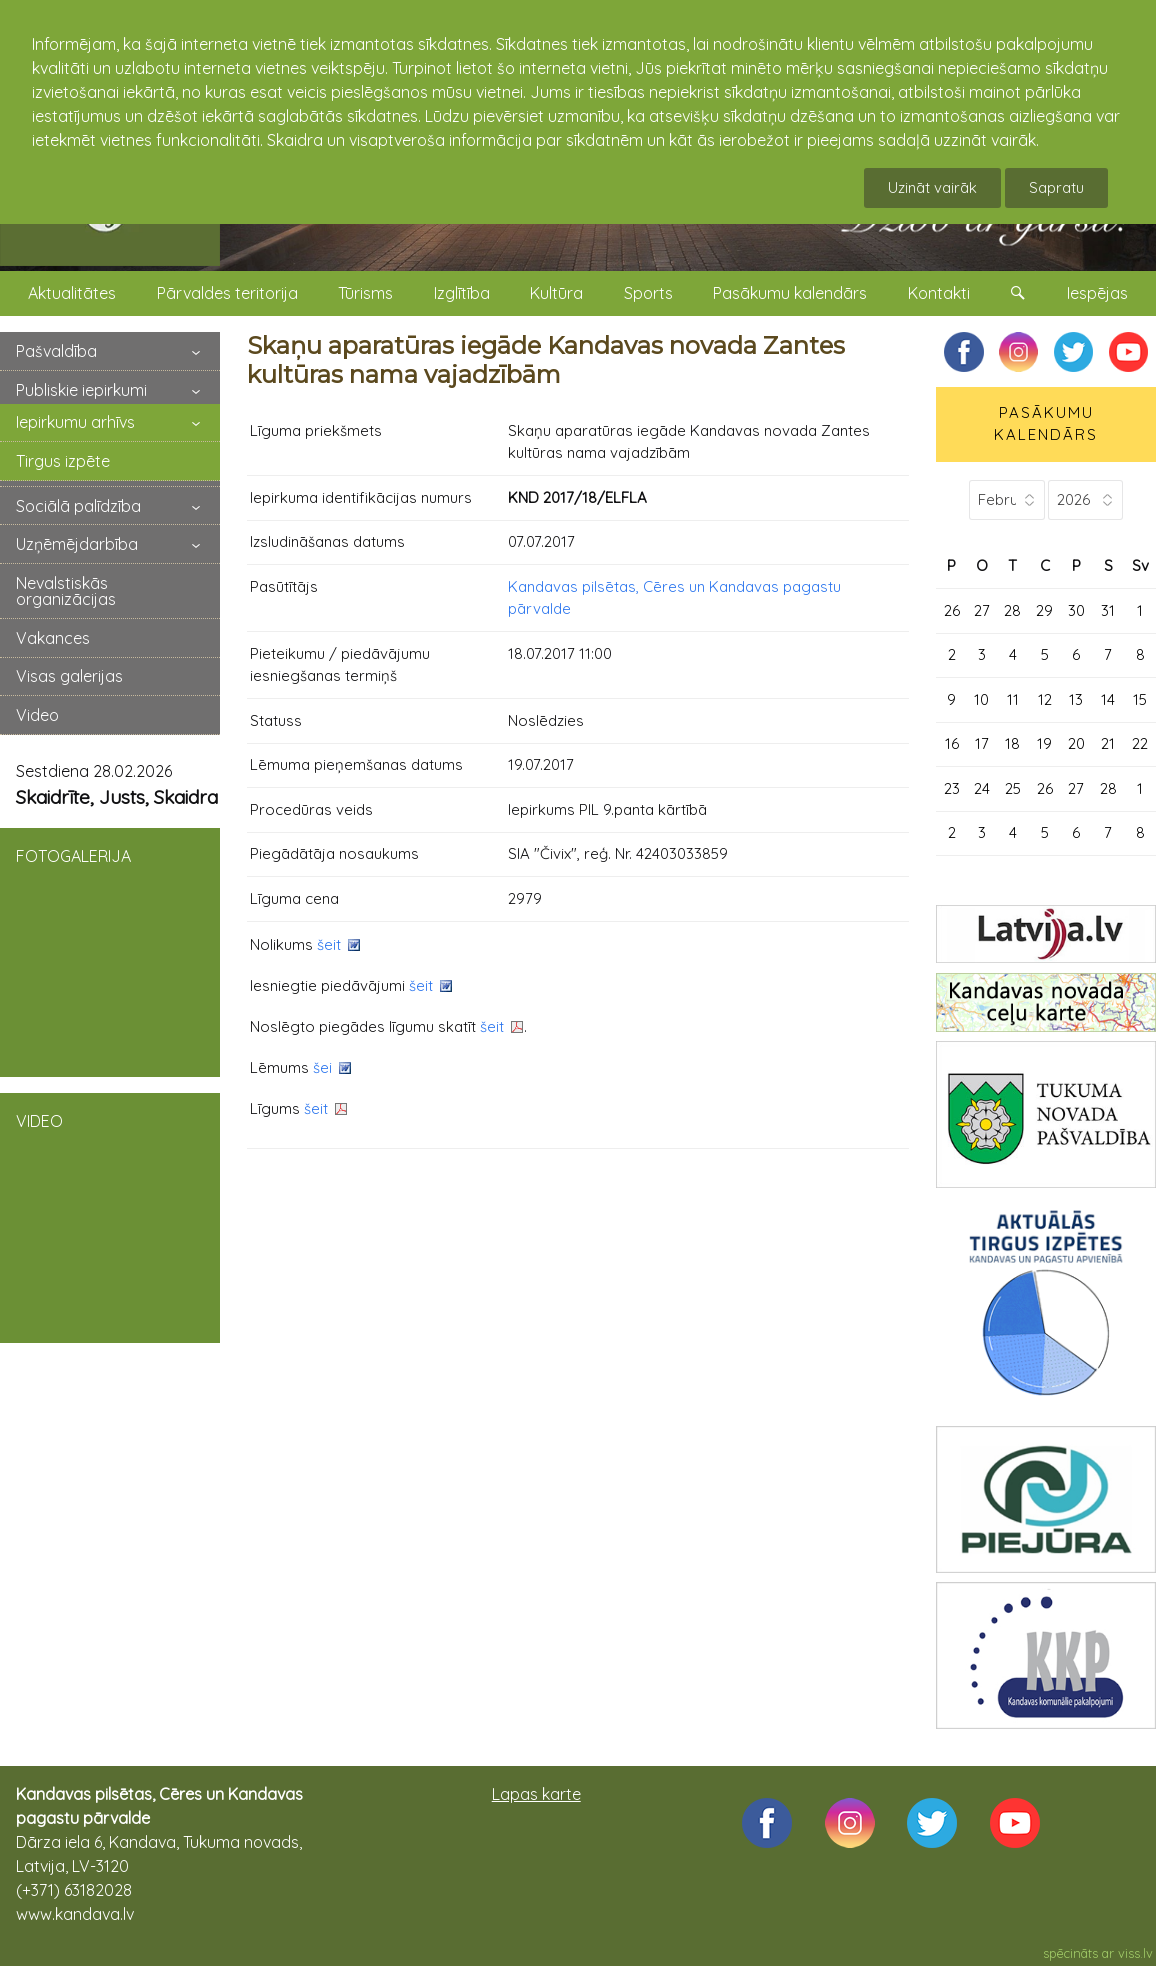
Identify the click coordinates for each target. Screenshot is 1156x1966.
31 (1108, 610)
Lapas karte (536, 1794)
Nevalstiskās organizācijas (66, 591)
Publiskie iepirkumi (81, 390)
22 (1140, 743)
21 (1108, 743)
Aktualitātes (72, 293)
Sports (648, 293)
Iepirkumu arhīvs (75, 422)
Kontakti (939, 293)
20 (1076, 743)
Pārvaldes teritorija (227, 293)
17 (982, 743)
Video (37, 715)
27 (982, 610)
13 (1076, 699)
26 (952, 610)
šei (322, 1067)
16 (952, 743)
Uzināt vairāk (932, 187)
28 (1012, 610)
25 (1013, 788)
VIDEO (110, 1216)
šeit (329, 944)
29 (1044, 610)
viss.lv (1135, 1953)
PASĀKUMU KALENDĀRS (1046, 424)
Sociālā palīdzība (78, 506)
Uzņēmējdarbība (77, 544)
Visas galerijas (69, 676)
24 (982, 788)
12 (1045, 699)
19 (1044, 743)
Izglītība (462, 293)
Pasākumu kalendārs (790, 293)
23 (952, 788)
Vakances (53, 638)
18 (1012, 743)
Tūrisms (365, 293)
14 (1108, 699)
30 (1076, 610)
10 (981, 699)
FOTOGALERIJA (110, 951)
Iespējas (1097, 293)
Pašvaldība (56, 351)
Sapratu (1056, 187)
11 (1013, 699)
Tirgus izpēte (63, 461)
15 (1140, 699)
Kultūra (556, 293)
